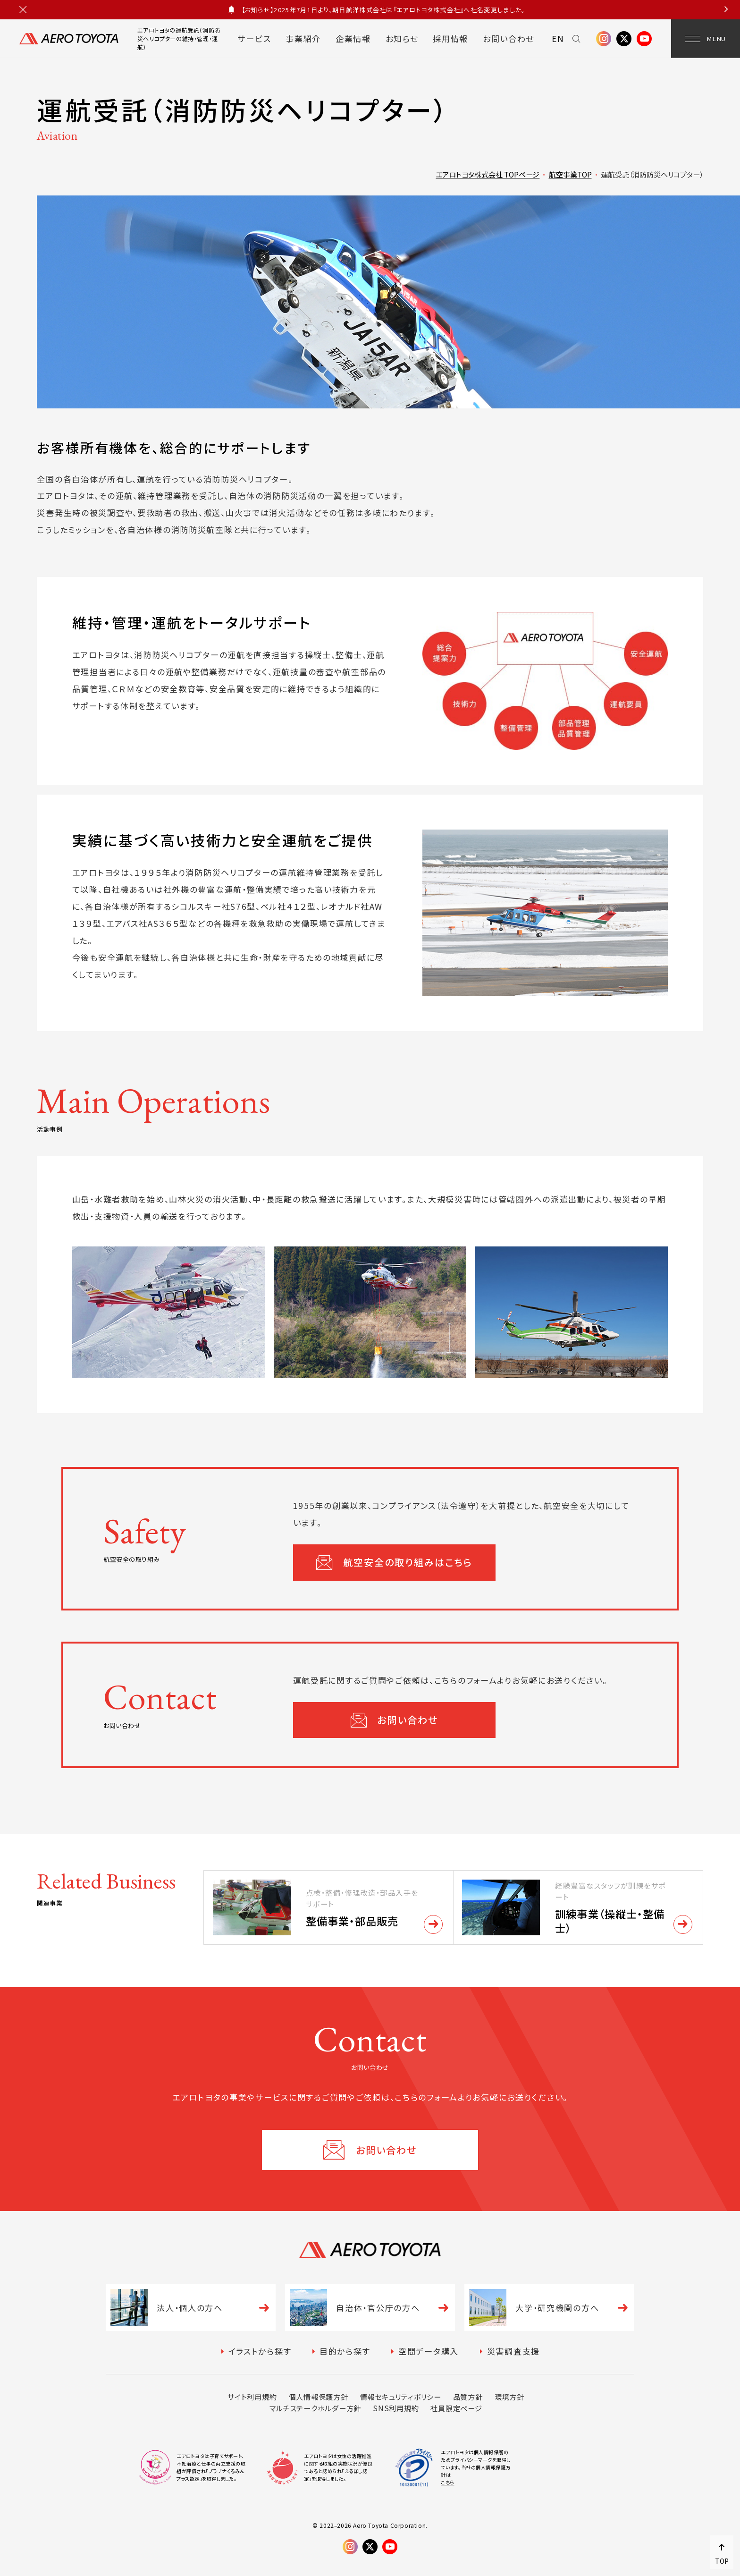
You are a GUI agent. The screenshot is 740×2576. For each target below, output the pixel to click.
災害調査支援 (513, 2351)
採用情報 (450, 38)
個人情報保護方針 (318, 2396)
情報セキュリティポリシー (400, 2396)
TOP (722, 2561)
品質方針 (468, 2396)
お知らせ (402, 38)
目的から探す (345, 2351)
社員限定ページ (456, 2408)
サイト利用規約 (252, 2396)
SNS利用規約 (396, 2408)
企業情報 (353, 38)
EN (558, 38)
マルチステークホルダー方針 (315, 2408)
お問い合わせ (508, 38)
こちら (447, 2482)
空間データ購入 (428, 2351)
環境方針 (509, 2396)
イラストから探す (260, 2351)
